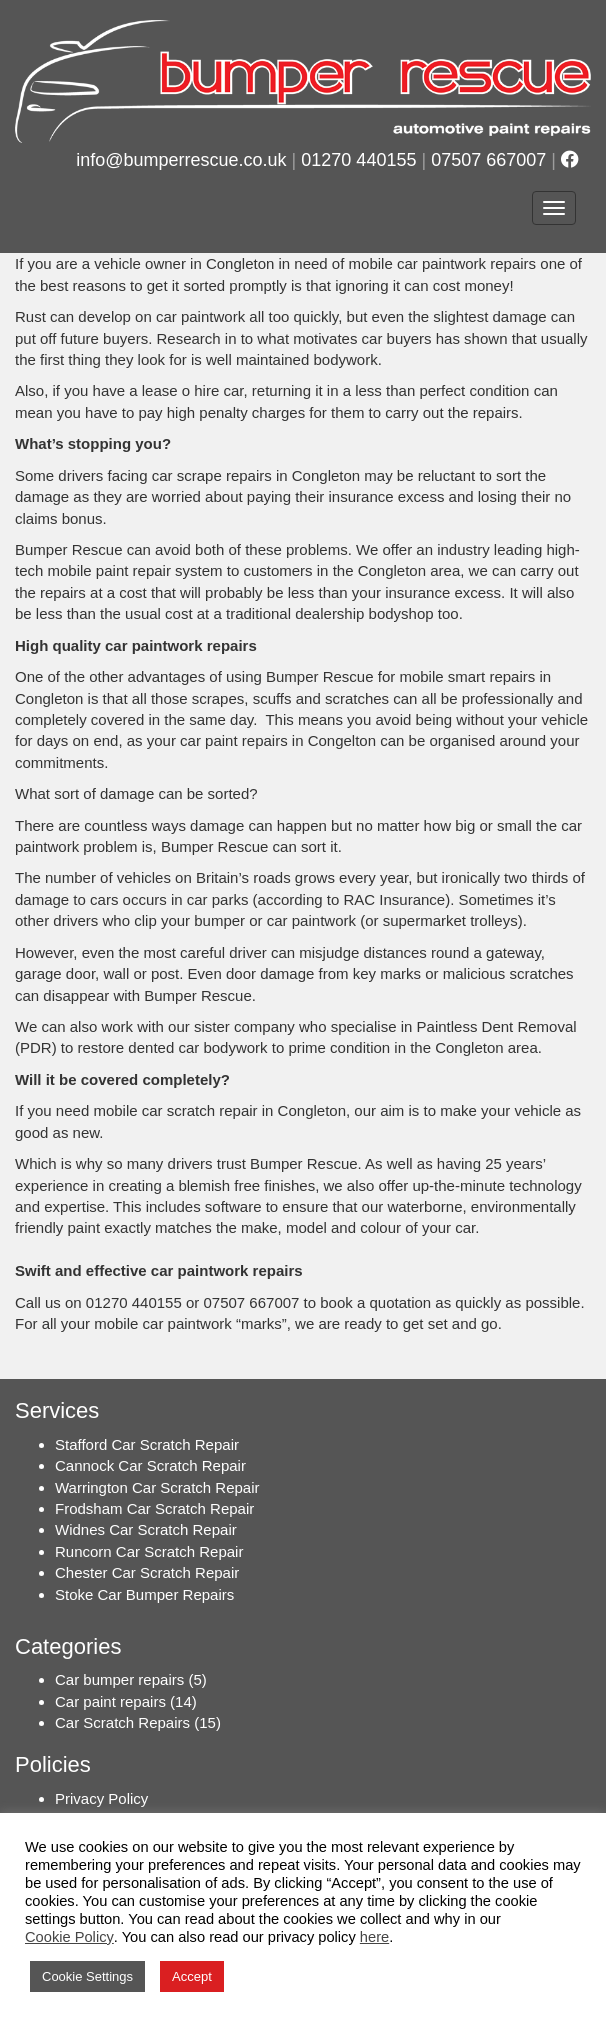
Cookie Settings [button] (87, 1976)
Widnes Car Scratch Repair (146, 1529)
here (374, 1937)
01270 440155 (358, 160)
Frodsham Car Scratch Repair (154, 1508)
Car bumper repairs (119, 1679)
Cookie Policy (69, 1937)
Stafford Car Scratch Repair (147, 1444)
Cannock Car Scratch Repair (150, 1465)
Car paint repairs (110, 1701)
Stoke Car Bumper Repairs (144, 1594)
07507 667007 (488, 160)
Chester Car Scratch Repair (147, 1572)
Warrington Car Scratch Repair (157, 1487)
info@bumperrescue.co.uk (181, 160)
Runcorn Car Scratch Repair (149, 1551)
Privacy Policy (101, 1798)
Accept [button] (192, 1976)
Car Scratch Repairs (122, 1722)
